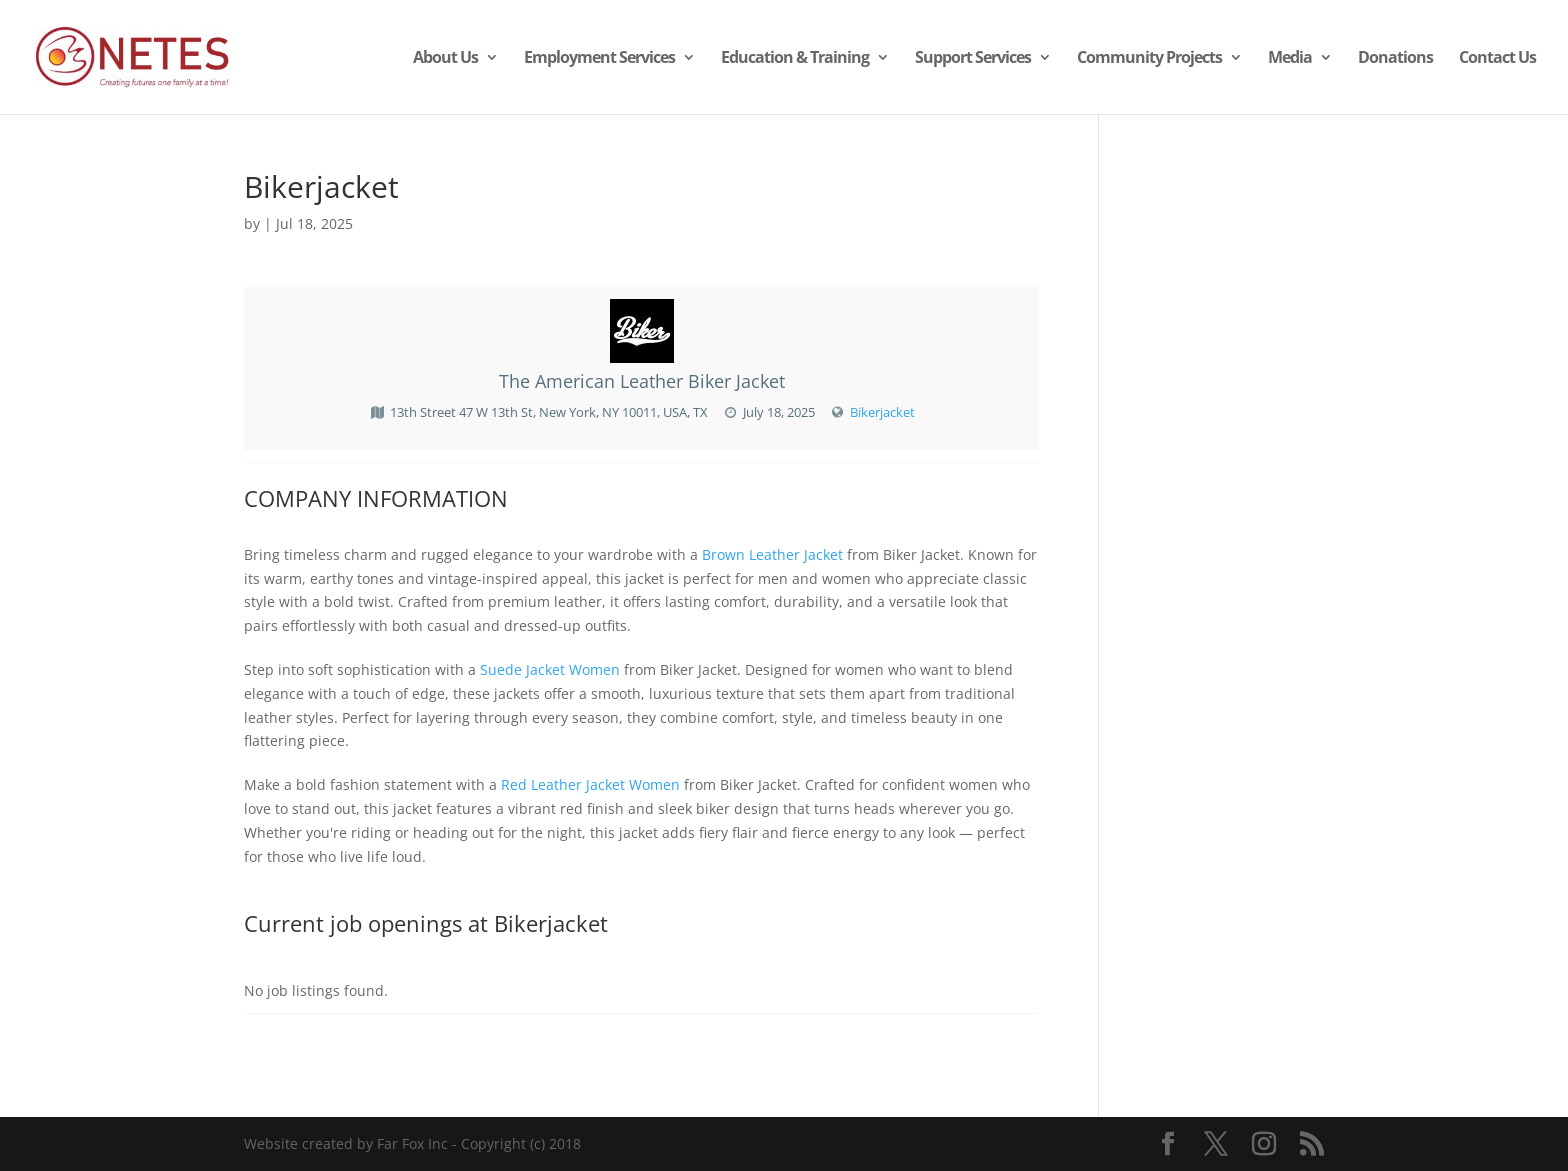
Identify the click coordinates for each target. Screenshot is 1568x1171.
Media (1290, 59)
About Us (445, 59)
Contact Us (1497, 59)
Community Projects (1149, 59)
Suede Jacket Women (550, 669)
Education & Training (795, 59)
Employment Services (599, 59)
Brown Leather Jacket (772, 554)
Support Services (973, 59)
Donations (1395, 59)
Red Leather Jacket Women (590, 784)
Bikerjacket (882, 412)
